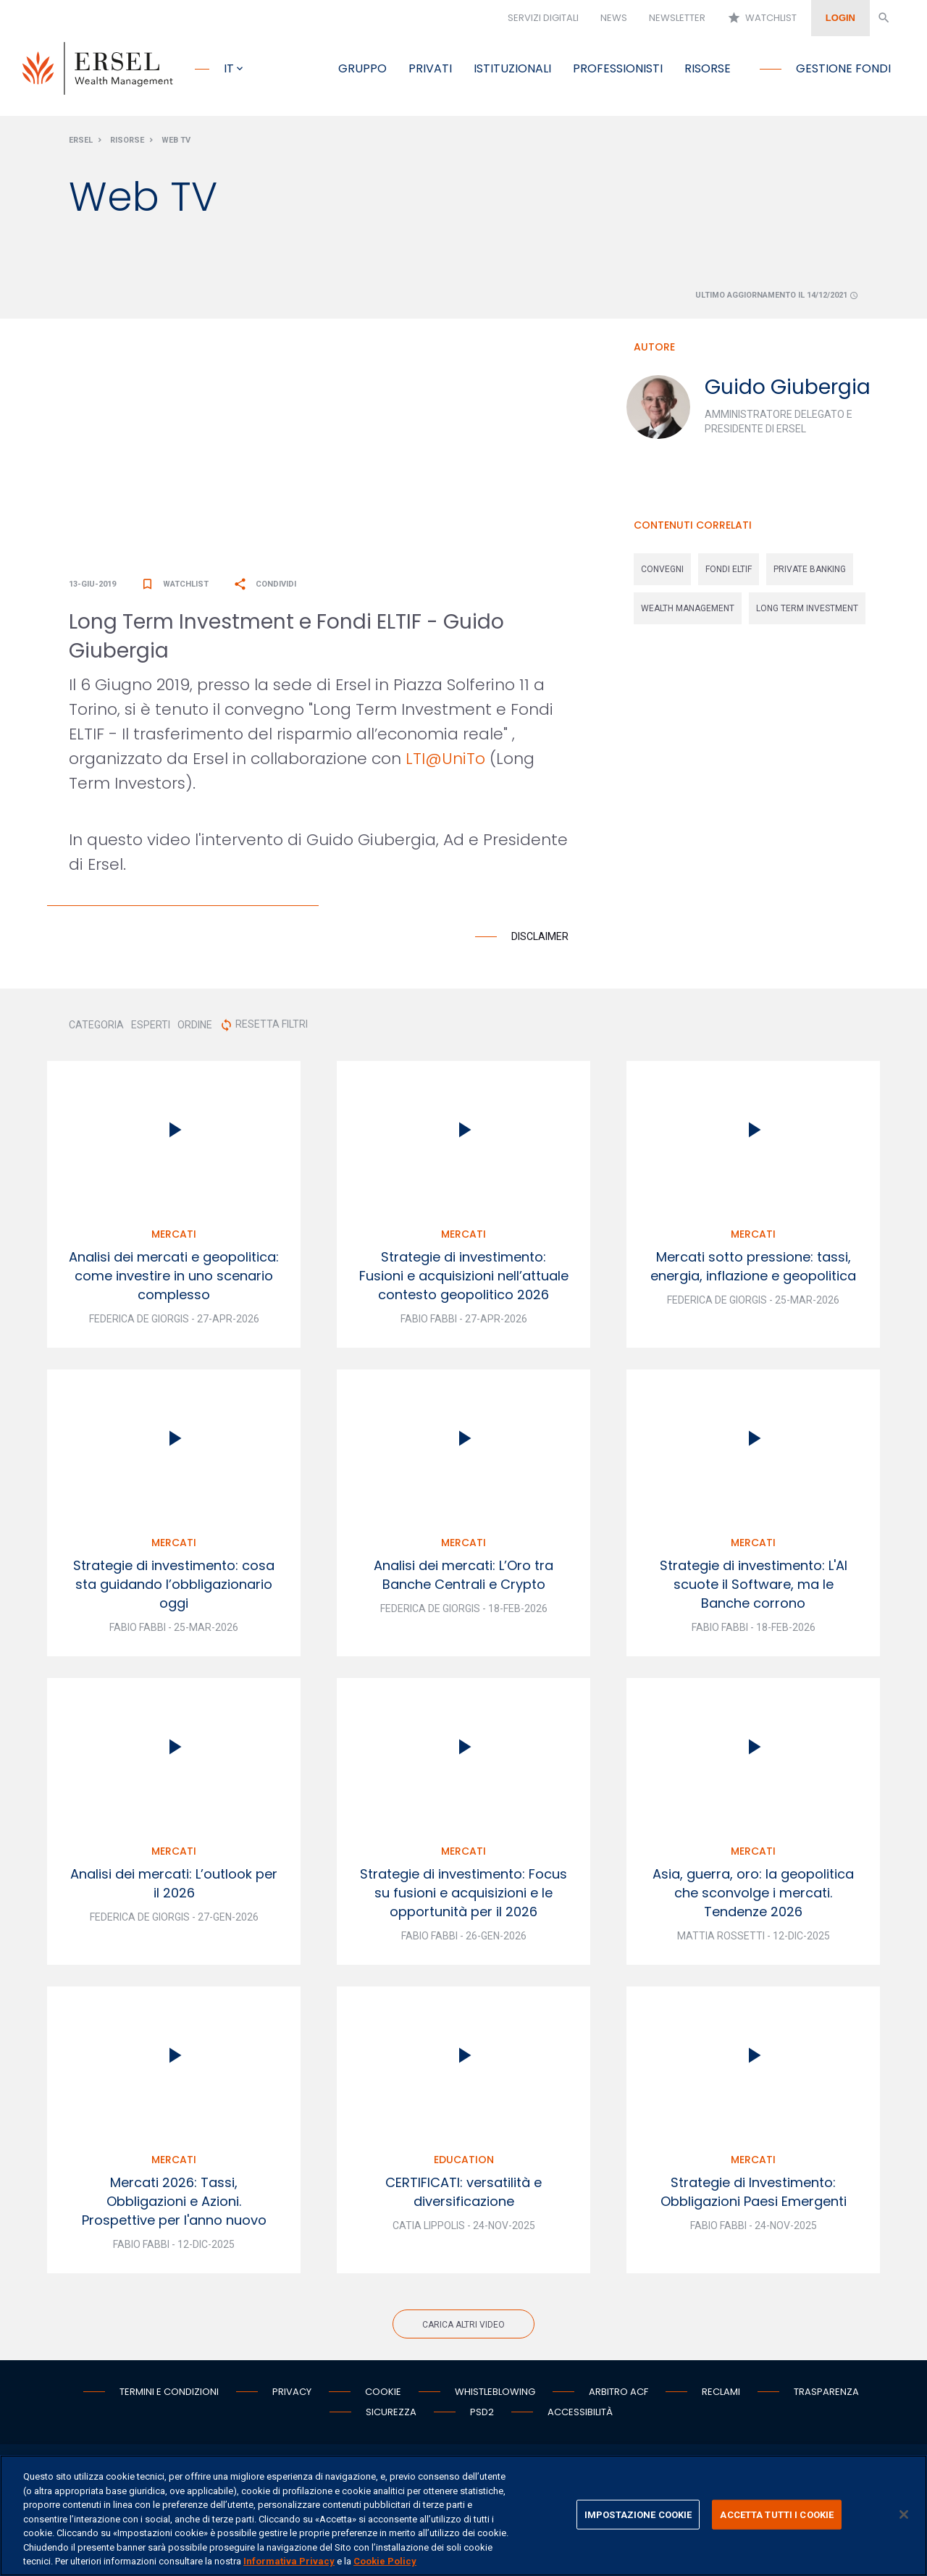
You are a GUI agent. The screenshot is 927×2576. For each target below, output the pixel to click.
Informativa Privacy (289, 2561)
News (613, 18)
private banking (809, 569)
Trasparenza (826, 2392)
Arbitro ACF (618, 2392)
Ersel (81, 140)
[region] (463, 2515)
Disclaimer (540, 936)
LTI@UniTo (445, 758)
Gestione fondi (843, 68)
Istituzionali (512, 68)
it (229, 68)
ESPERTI (150, 1025)
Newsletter (677, 18)
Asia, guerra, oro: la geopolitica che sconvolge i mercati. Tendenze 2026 (753, 1893)
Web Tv (176, 140)
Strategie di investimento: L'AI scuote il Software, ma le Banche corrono (753, 1584)
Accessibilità (580, 2412)
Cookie (383, 2392)
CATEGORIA (96, 1025)
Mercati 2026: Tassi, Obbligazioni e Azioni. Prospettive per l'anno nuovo (174, 2201)
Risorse (707, 68)
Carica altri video (463, 2325)
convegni (662, 569)
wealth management (687, 608)
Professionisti (618, 68)
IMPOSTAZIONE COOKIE (638, 2514)
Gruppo (362, 68)
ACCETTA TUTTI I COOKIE (777, 2514)
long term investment (807, 608)
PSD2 (482, 2412)
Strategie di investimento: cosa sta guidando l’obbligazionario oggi (173, 1584)
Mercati (173, 1234)
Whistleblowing (495, 2392)
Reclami (721, 2392)
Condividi (264, 584)
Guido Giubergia (788, 387)
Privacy (291, 2392)
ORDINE (194, 1025)
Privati (430, 68)
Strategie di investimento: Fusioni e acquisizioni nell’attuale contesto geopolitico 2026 (464, 1276)
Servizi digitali (543, 18)
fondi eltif (728, 569)
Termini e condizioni (169, 2392)
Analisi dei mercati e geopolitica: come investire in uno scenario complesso (174, 1276)
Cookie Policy (384, 2561)
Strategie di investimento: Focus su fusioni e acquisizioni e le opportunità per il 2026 (463, 1893)
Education (464, 2159)
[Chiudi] (904, 2514)
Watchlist (762, 18)
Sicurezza (391, 2412)
